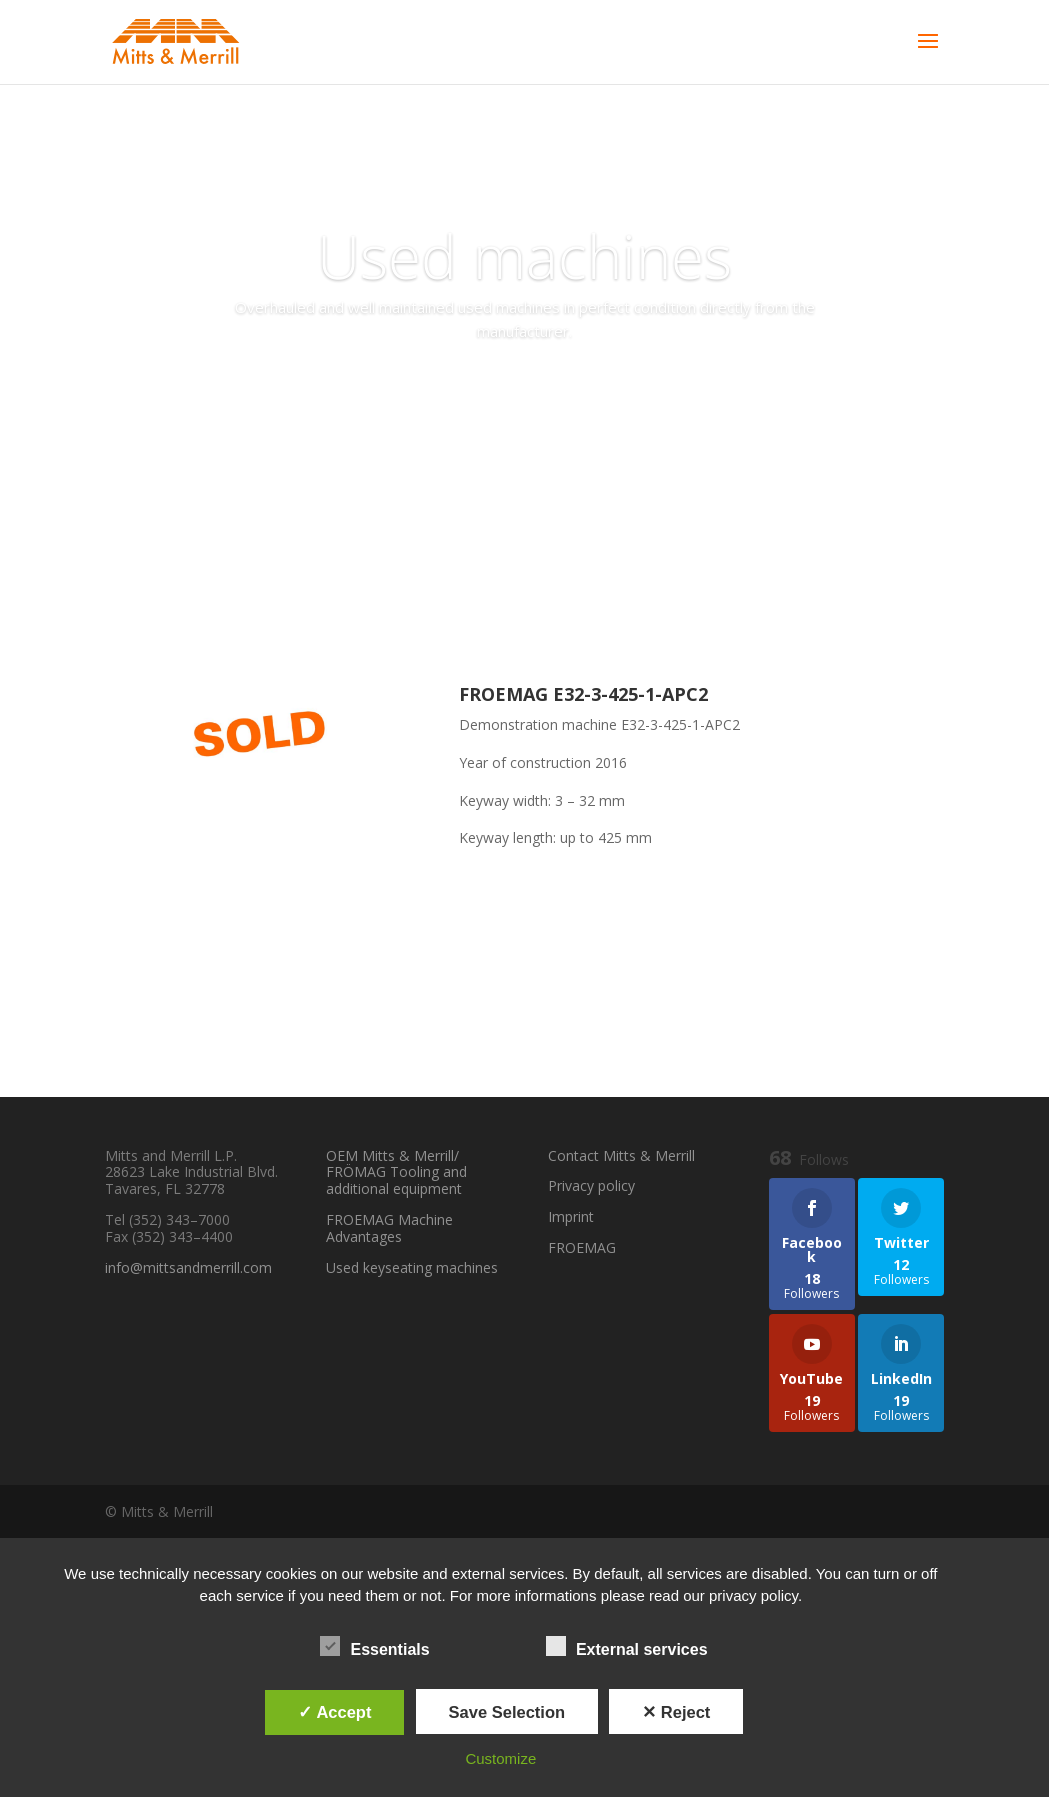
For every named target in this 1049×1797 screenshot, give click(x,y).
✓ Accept (334, 1712)
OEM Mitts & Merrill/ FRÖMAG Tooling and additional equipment (396, 1172)
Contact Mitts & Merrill (621, 1155)
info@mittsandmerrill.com (188, 1267)
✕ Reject (676, 1712)
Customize (500, 1758)
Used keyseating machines (412, 1267)
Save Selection (507, 1712)
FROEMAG (582, 1247)
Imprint (571, 1216)
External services (627, 1647)
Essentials (374, 1647)
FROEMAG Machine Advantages (389, 1228)
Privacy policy (591, 1185)
